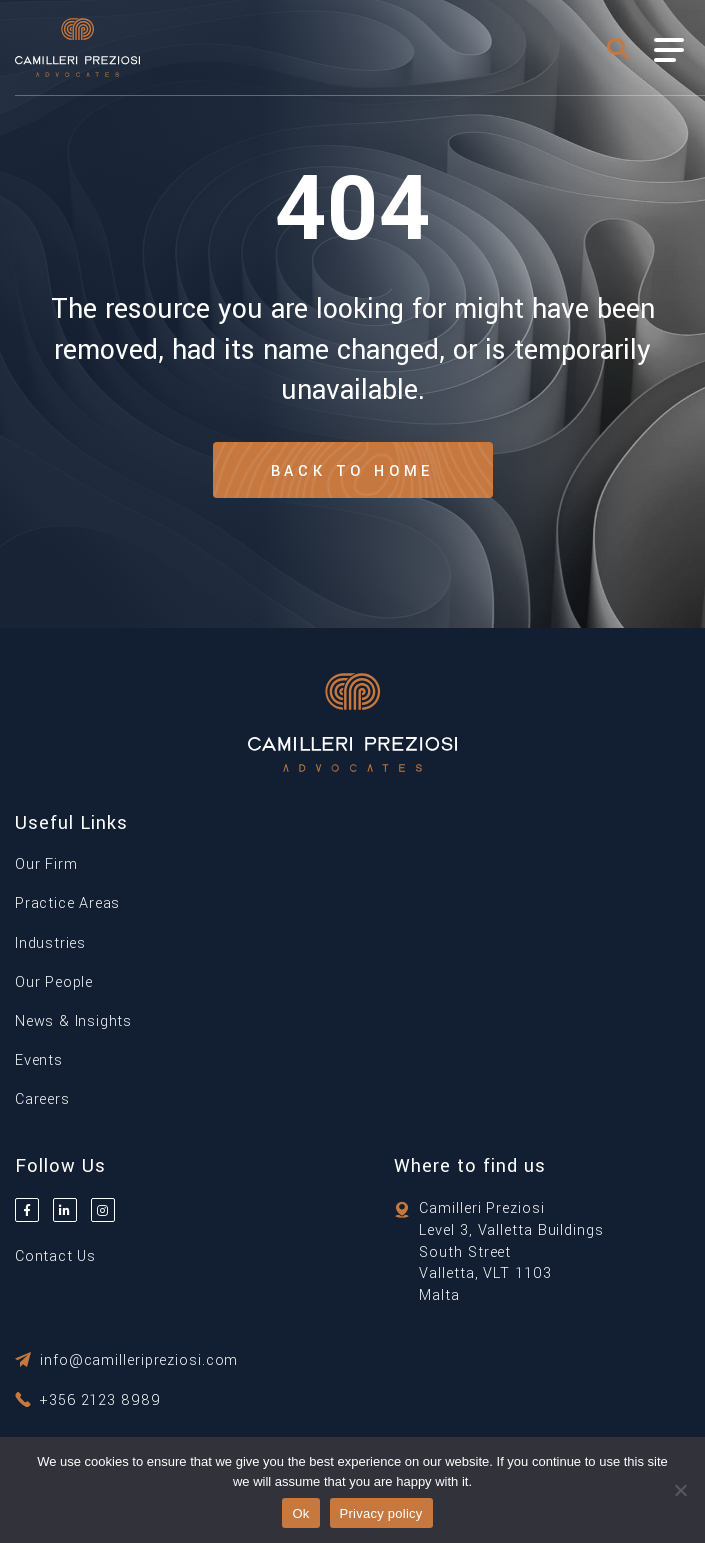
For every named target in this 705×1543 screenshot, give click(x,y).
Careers (42, 1099)
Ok (300, 1513)
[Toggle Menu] (669, 50)
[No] (680, 1490)
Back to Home (353, 471)
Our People (54, 982)
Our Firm (46, 864)
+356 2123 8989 (100, 1400)
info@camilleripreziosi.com (139, 1360)
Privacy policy (381, 1513)
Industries (50, 943)
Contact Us (55, 1256)
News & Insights (73, 1021)
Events (39, 1060)
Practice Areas (67, 903)
